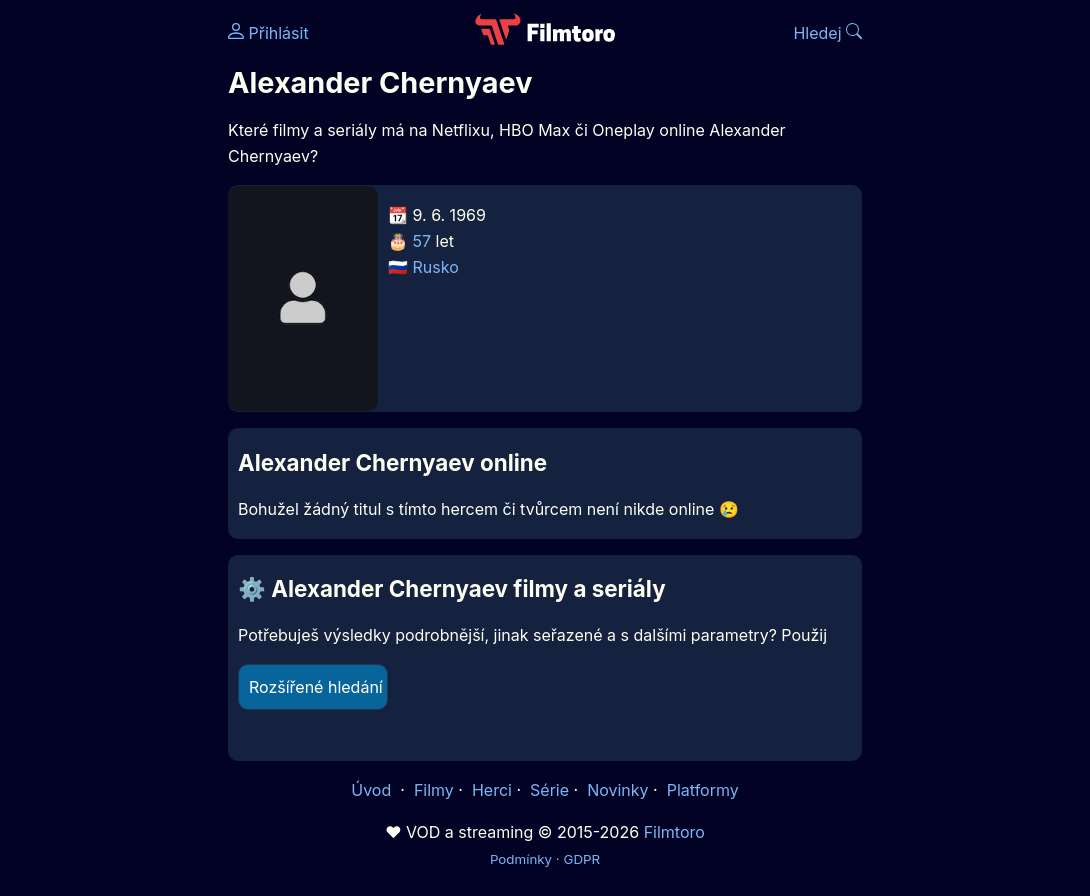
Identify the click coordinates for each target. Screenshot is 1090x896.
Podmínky (521, 859)
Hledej (827, 33)
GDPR (581, 859)
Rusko (436, 267)
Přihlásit (268, 33)
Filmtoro (674, 832)
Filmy (434, 790)
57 (422, 241)
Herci (492, 790)
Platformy (703, 790)
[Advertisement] (108, 308)
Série (549, 790)
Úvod (373, 790)
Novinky (617, 790)
